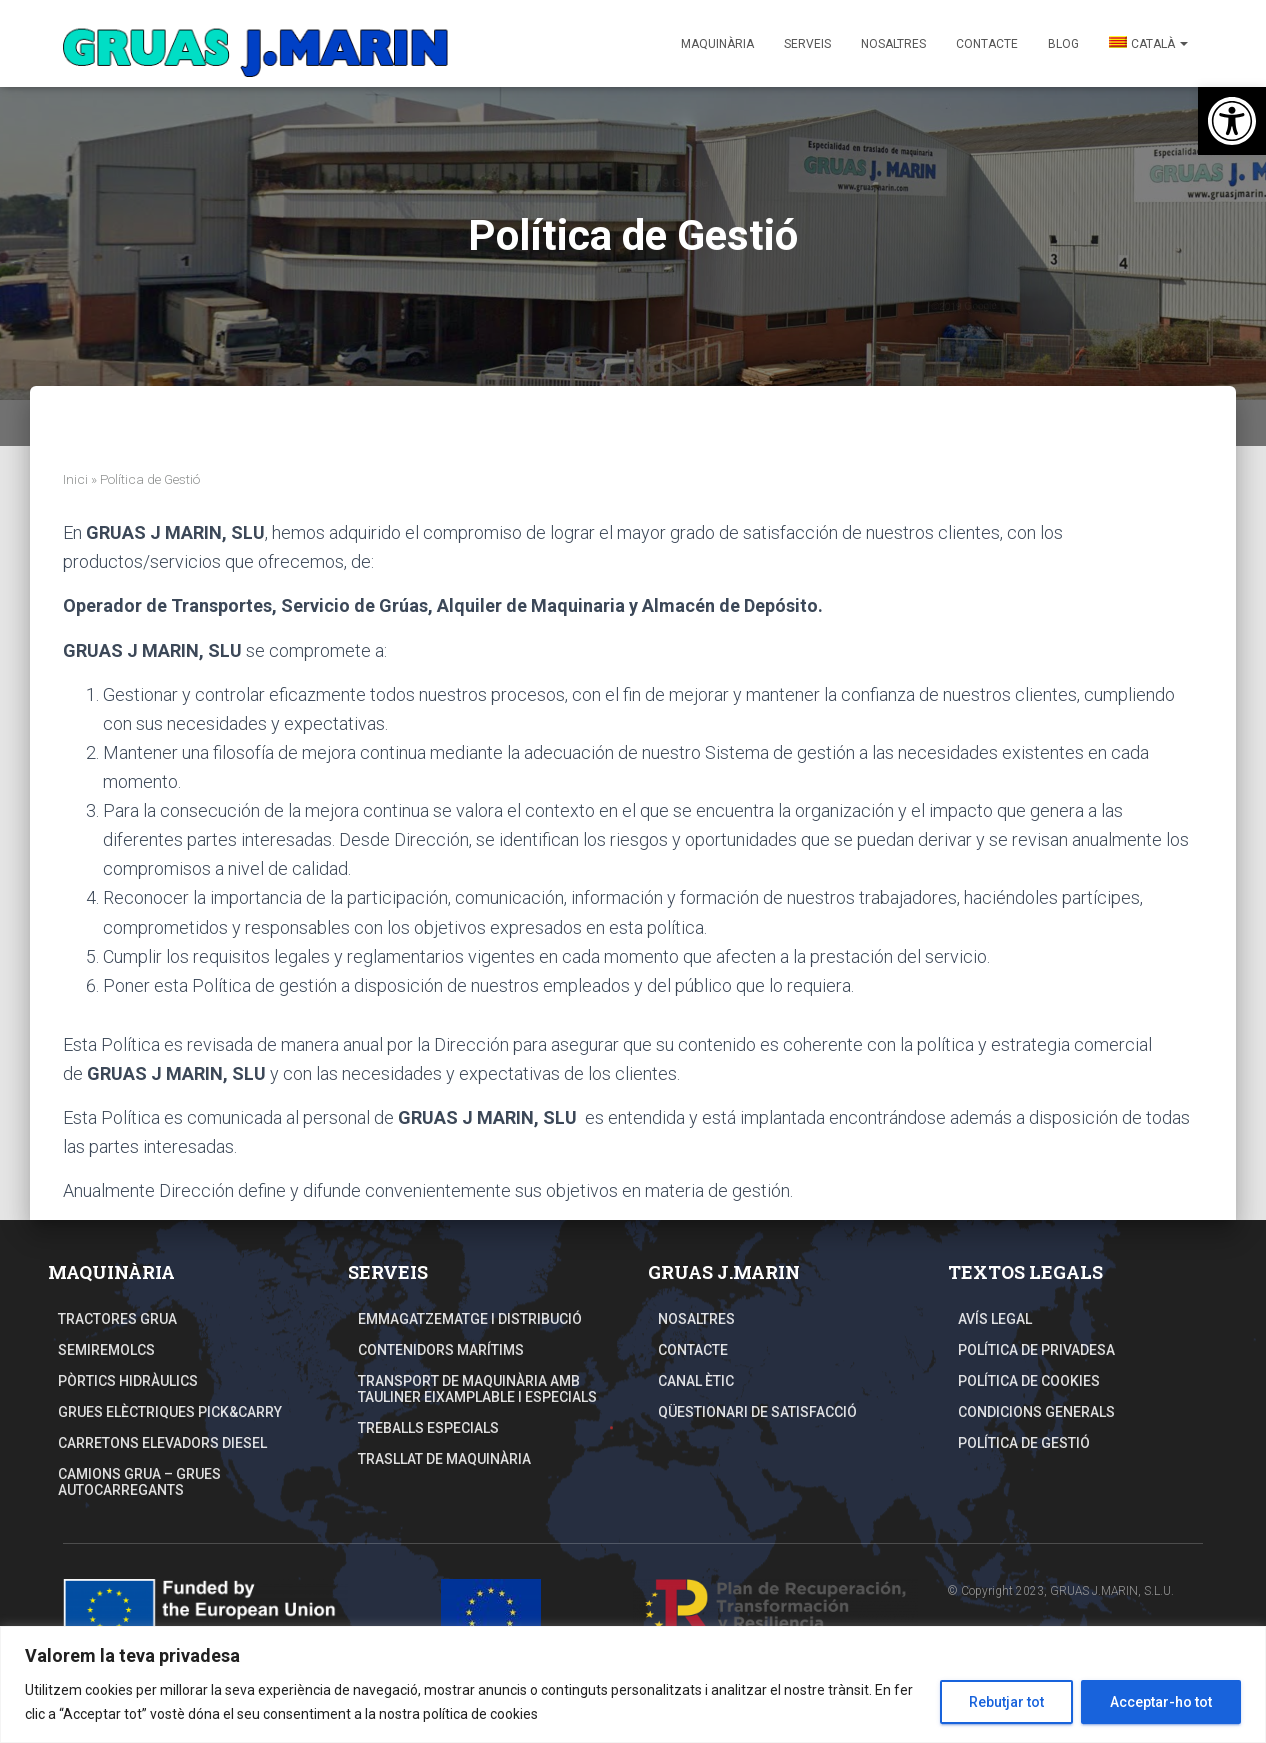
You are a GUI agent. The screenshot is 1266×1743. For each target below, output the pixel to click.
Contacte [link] (987, 44)
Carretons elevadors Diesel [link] (162, 1443)
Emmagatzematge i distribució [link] (470, 1319)
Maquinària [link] (717, 44)
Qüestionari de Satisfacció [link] (757, 1412)
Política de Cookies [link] (1029, 1381)
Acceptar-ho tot (1161, 1702)
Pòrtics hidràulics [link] (128, 1381)
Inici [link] (75, 479)
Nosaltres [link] (893, 44)
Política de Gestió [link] (1024, 1443)
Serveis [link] (807, 44)
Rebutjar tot (1006, 1702)
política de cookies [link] (480, 1714)
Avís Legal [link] (995, 1319)
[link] (1232, 121)
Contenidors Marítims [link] (441, 1350)
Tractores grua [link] (117, 1319)
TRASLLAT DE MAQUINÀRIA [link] (444, 1459)
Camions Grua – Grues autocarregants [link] (139, 1482)
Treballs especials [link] (428, 1428)
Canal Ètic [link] (696, 1381)
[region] (633, 1684)
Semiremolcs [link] (106, 1350)
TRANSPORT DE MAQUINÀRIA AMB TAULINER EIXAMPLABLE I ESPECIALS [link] (477, 1389)
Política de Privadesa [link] (1036, 1350)
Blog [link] (1063, 44)
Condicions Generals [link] (1036, 1412)
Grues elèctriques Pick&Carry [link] (170, 1412)
